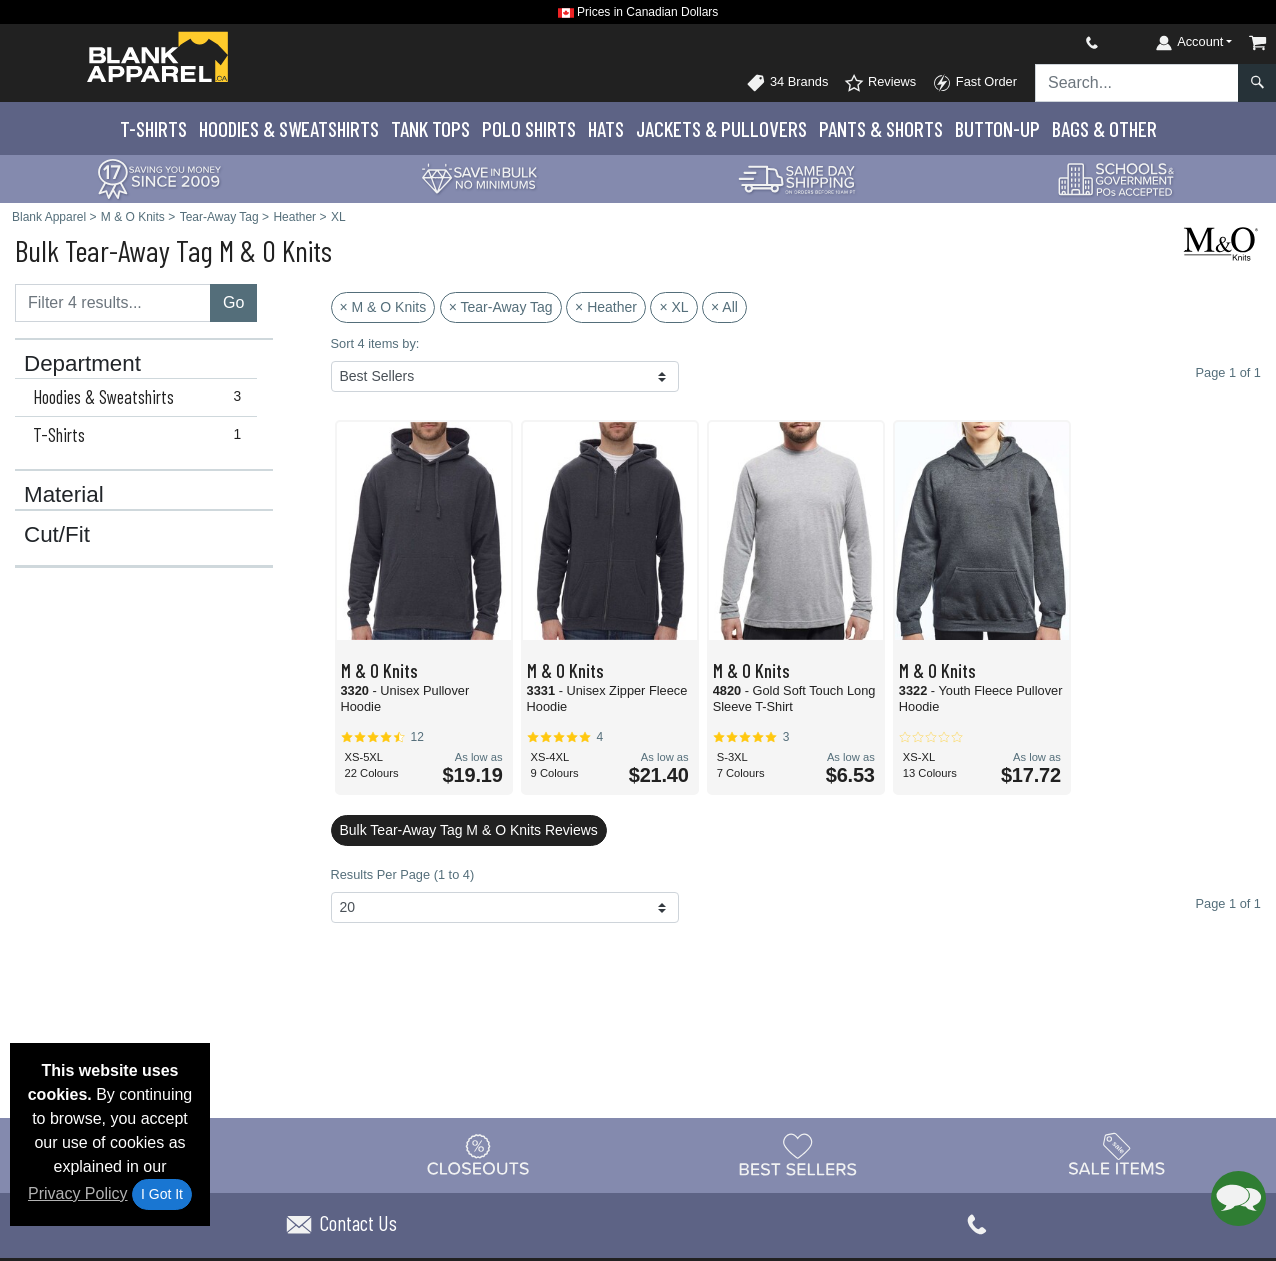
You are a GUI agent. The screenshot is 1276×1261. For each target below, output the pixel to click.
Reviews (880, 83)
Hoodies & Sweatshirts (141, 397)
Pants (881, 128)
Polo (529, 128)
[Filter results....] (113, 303)
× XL (673, 307)
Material (64, 495)
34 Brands (787, 83)
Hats (606, 128)
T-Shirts (153, 128)
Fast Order (974, 83)
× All (724, 307)
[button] (1238, 1198)
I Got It (162, 1194)
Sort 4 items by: (375, 343)
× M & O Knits (383, 307)
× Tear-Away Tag (501, 307)
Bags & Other (1104, 128)
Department (82, 364)
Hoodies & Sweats (289, 128)
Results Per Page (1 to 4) (403, 874)
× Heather (606, 307)
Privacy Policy (78, 1193)
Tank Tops (430, 128)
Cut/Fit (57, 535)
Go (233, 302)
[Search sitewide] (1137, 83)
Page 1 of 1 (1228, 903)
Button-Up (997, 128)
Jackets (721, 128)
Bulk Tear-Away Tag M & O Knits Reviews (469, 830)
